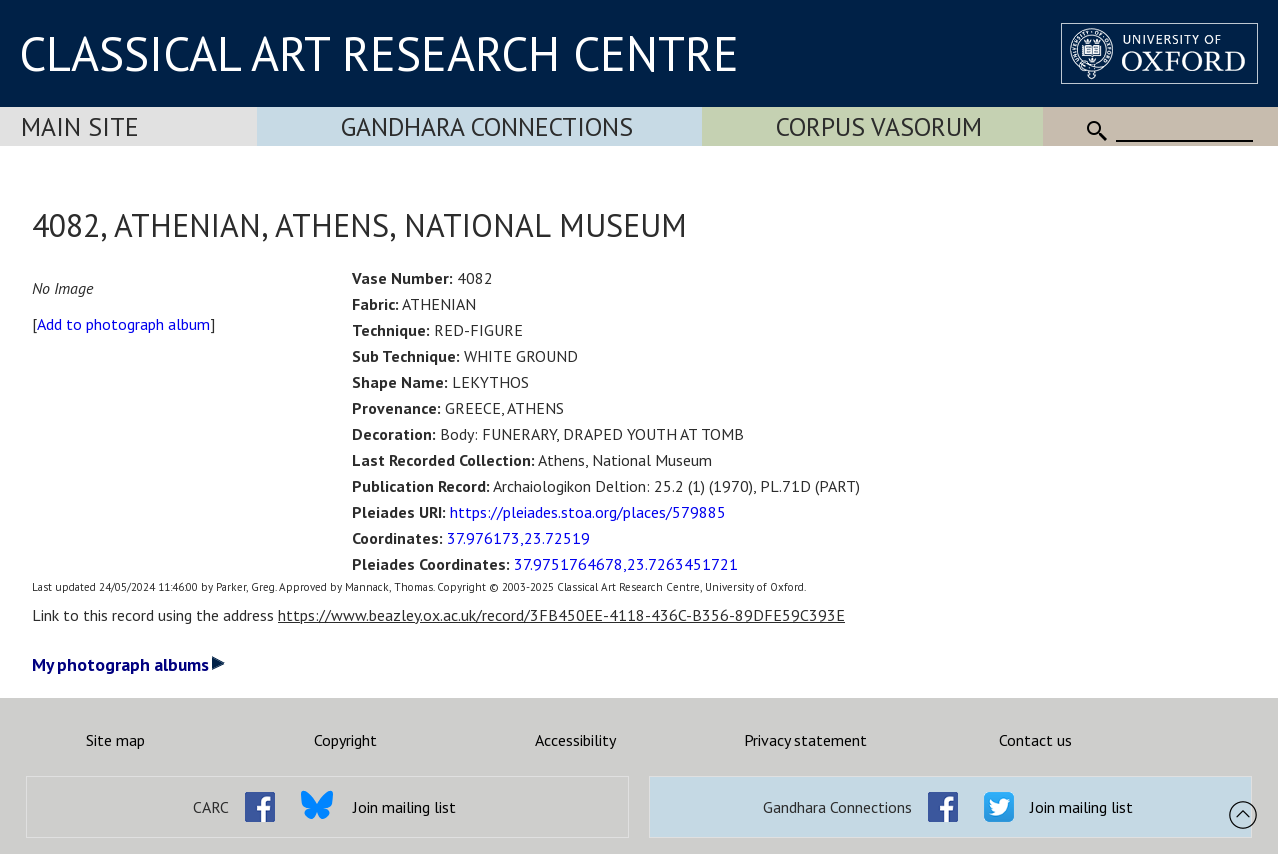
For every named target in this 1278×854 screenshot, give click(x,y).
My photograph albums (128, 664)
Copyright (345, 740)
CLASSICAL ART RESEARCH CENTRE (379, 53)
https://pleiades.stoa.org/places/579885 (588, 512)
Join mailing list (404, 807)
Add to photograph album (123, 324)
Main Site (80, 126)
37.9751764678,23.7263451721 (626, 564)
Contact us (1035, 740)
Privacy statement (805, 740)
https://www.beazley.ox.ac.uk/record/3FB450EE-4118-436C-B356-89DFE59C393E (561, 615)
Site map (115, 740)
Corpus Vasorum (879, 126)
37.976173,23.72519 (518, 538)
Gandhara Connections (487, 126)
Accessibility (575, 740)
